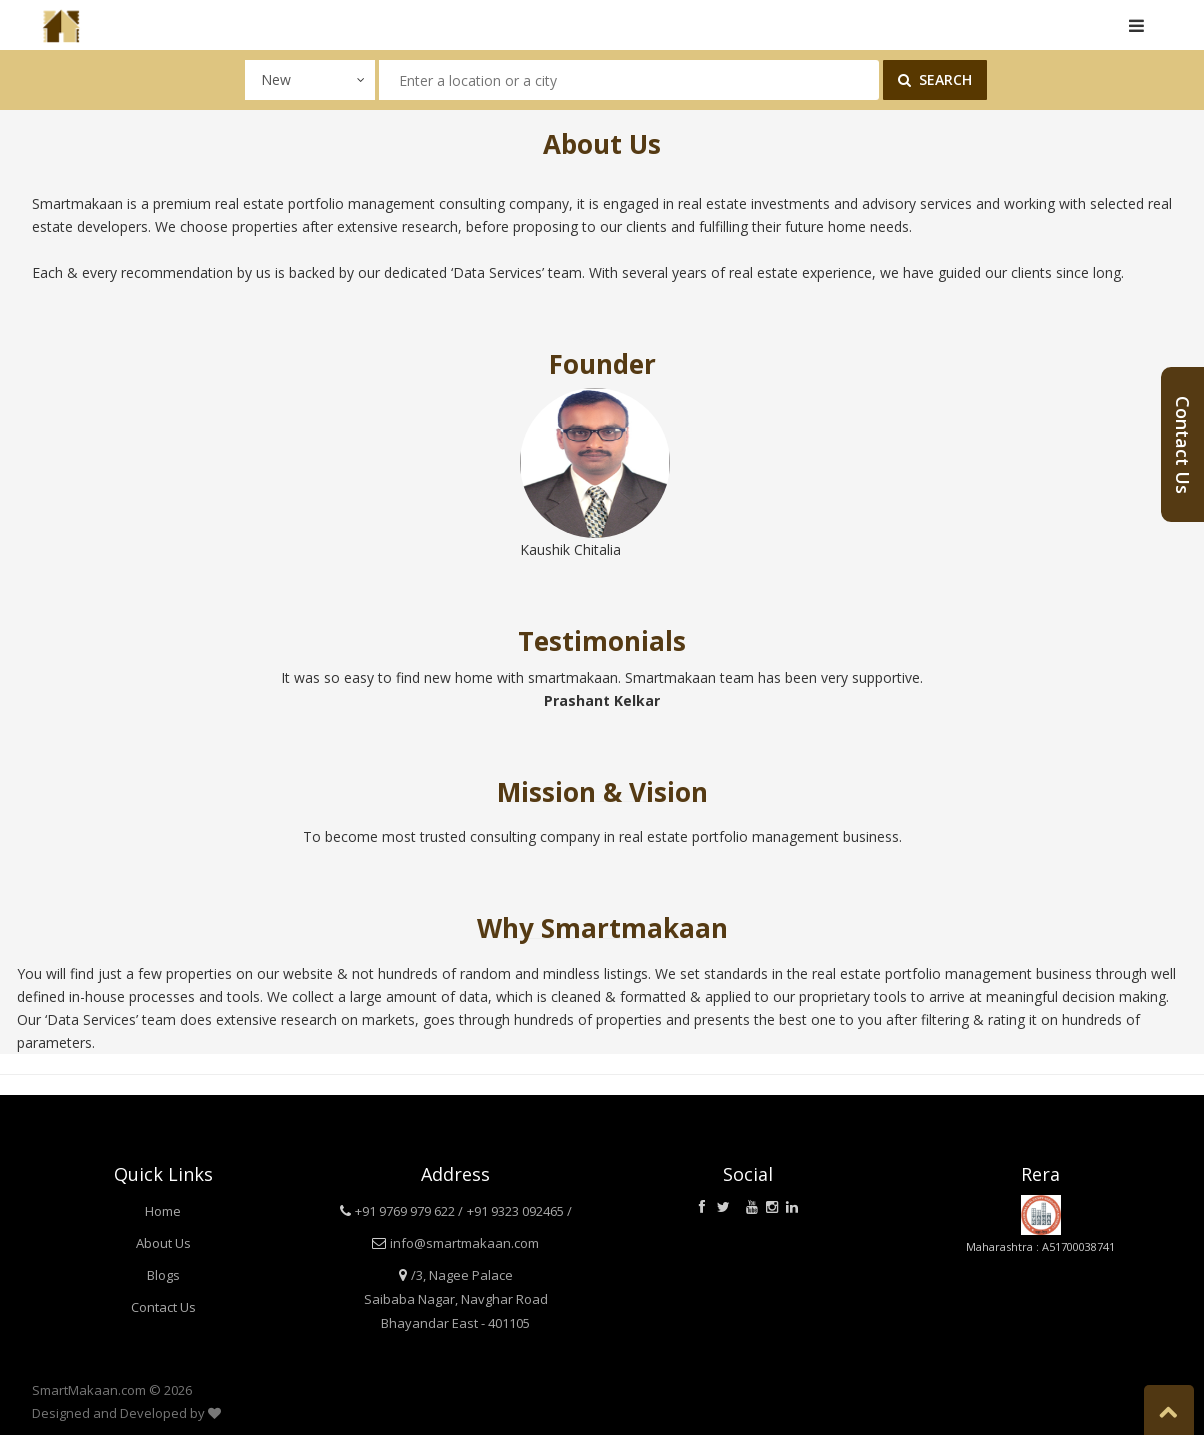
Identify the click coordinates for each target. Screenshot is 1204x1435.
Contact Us (163, 1307)
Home (163, 1211)
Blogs (163, 1275)
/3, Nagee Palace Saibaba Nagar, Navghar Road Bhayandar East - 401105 (456, 1299)
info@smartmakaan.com (464, 1243)
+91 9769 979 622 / (409, 1211)
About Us (163, 1243)
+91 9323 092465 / (519, 1211)
